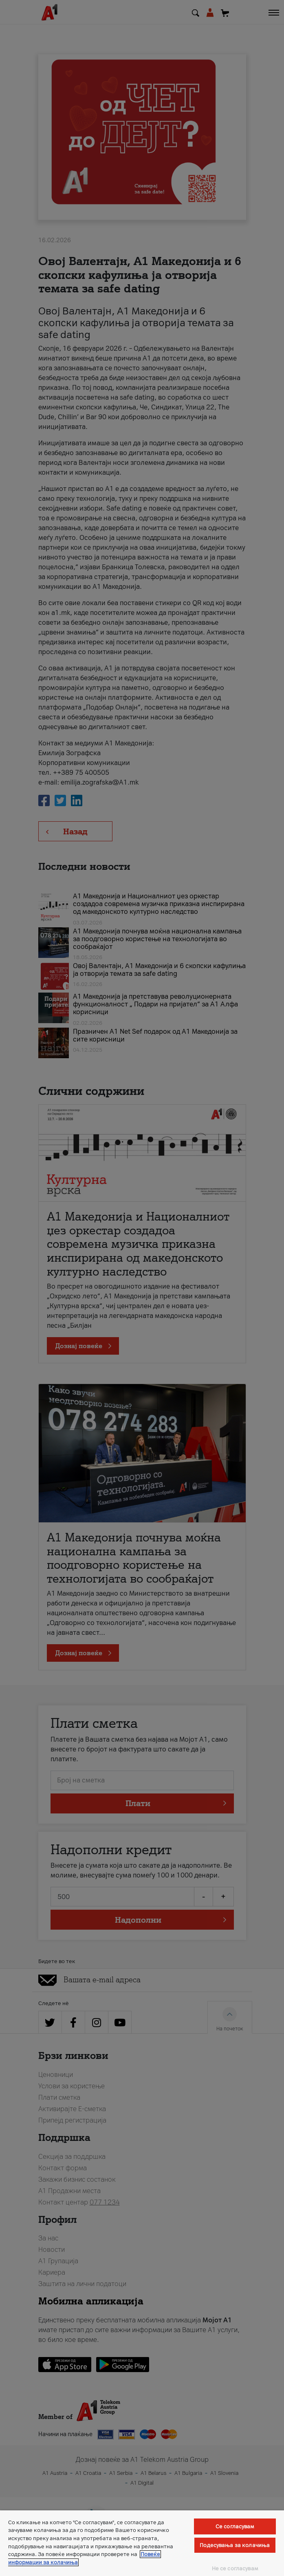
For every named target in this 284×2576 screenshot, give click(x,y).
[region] (142, 2543)
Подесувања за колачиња (235, 2545)
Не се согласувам (235, 2568)
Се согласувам (235, 2526)
